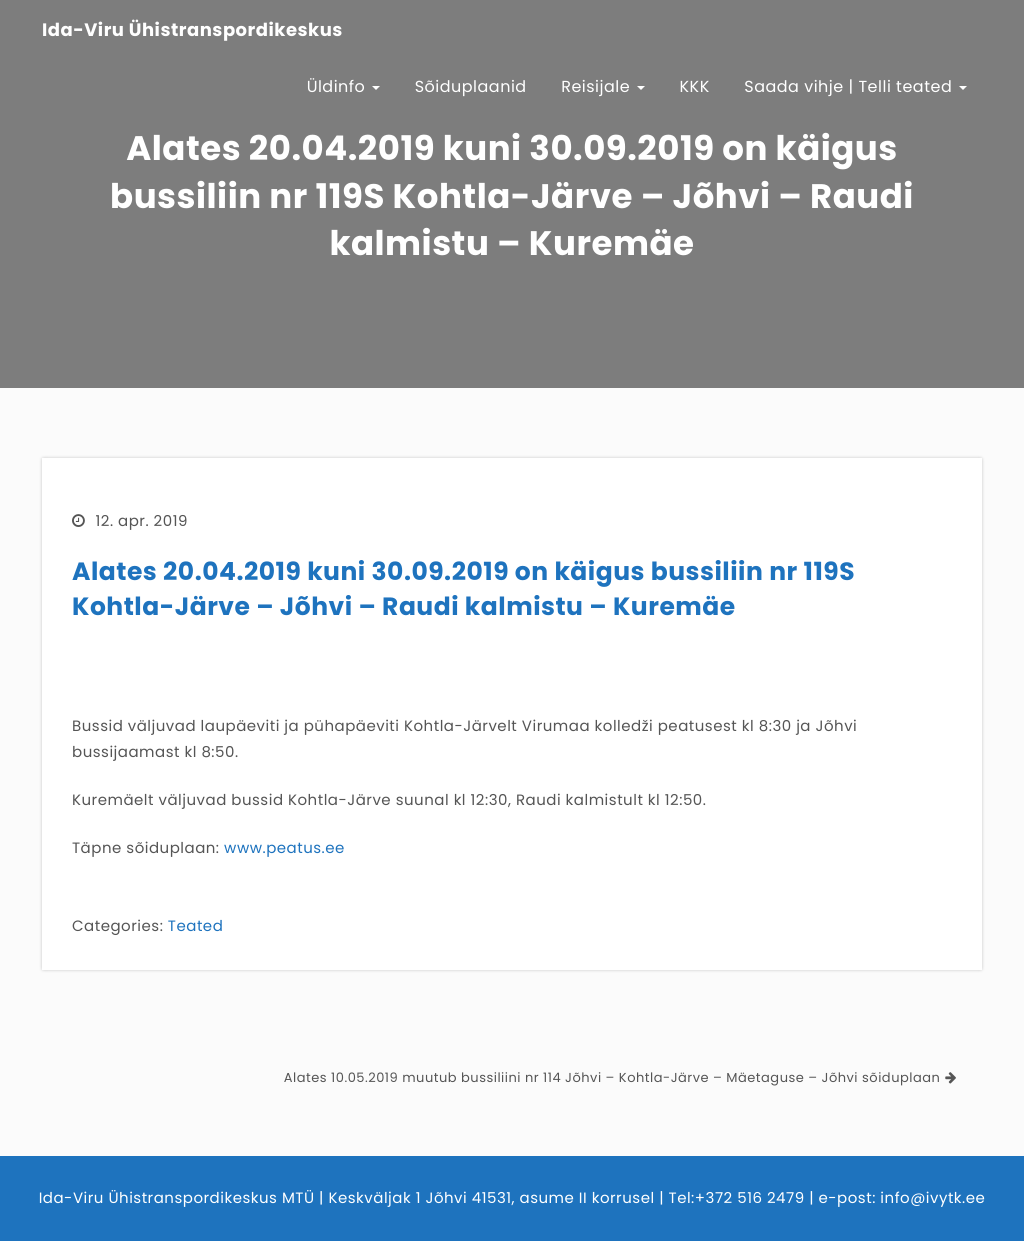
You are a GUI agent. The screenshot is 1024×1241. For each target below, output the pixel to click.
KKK (695, 86)
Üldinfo (344, 86)
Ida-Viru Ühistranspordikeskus (192, 31)
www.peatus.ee (284, 848)
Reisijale (603, 86)
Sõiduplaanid (471, 86)
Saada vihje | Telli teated (855, 86)
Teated (195, 926)
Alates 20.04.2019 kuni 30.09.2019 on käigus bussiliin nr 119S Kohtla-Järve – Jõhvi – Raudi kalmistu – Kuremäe (463, 589)
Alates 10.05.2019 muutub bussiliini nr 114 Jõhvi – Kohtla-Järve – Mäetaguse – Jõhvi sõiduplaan (612, 1077)
